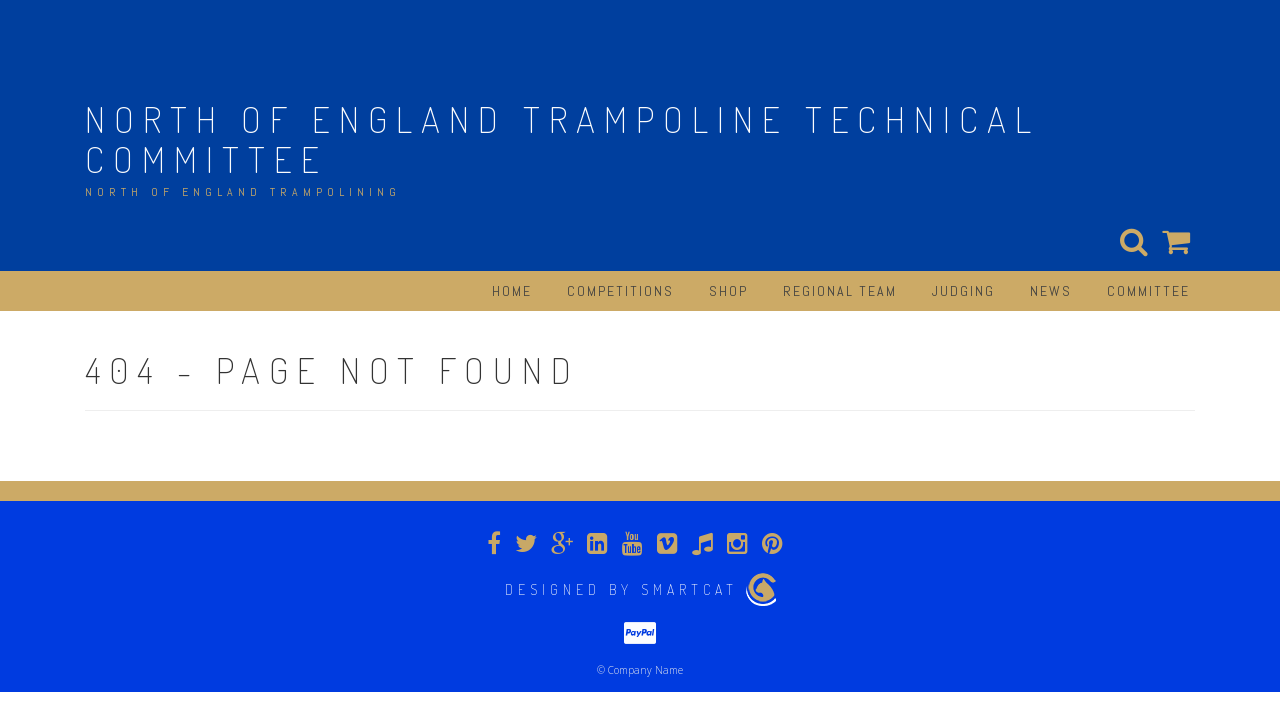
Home (512, 291)
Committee (1148, 291)
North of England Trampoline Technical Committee (562, 139)
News (1051, 291)
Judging (963, 291)
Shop (728, 291)
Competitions (620, 291)
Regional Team (840, 291)
